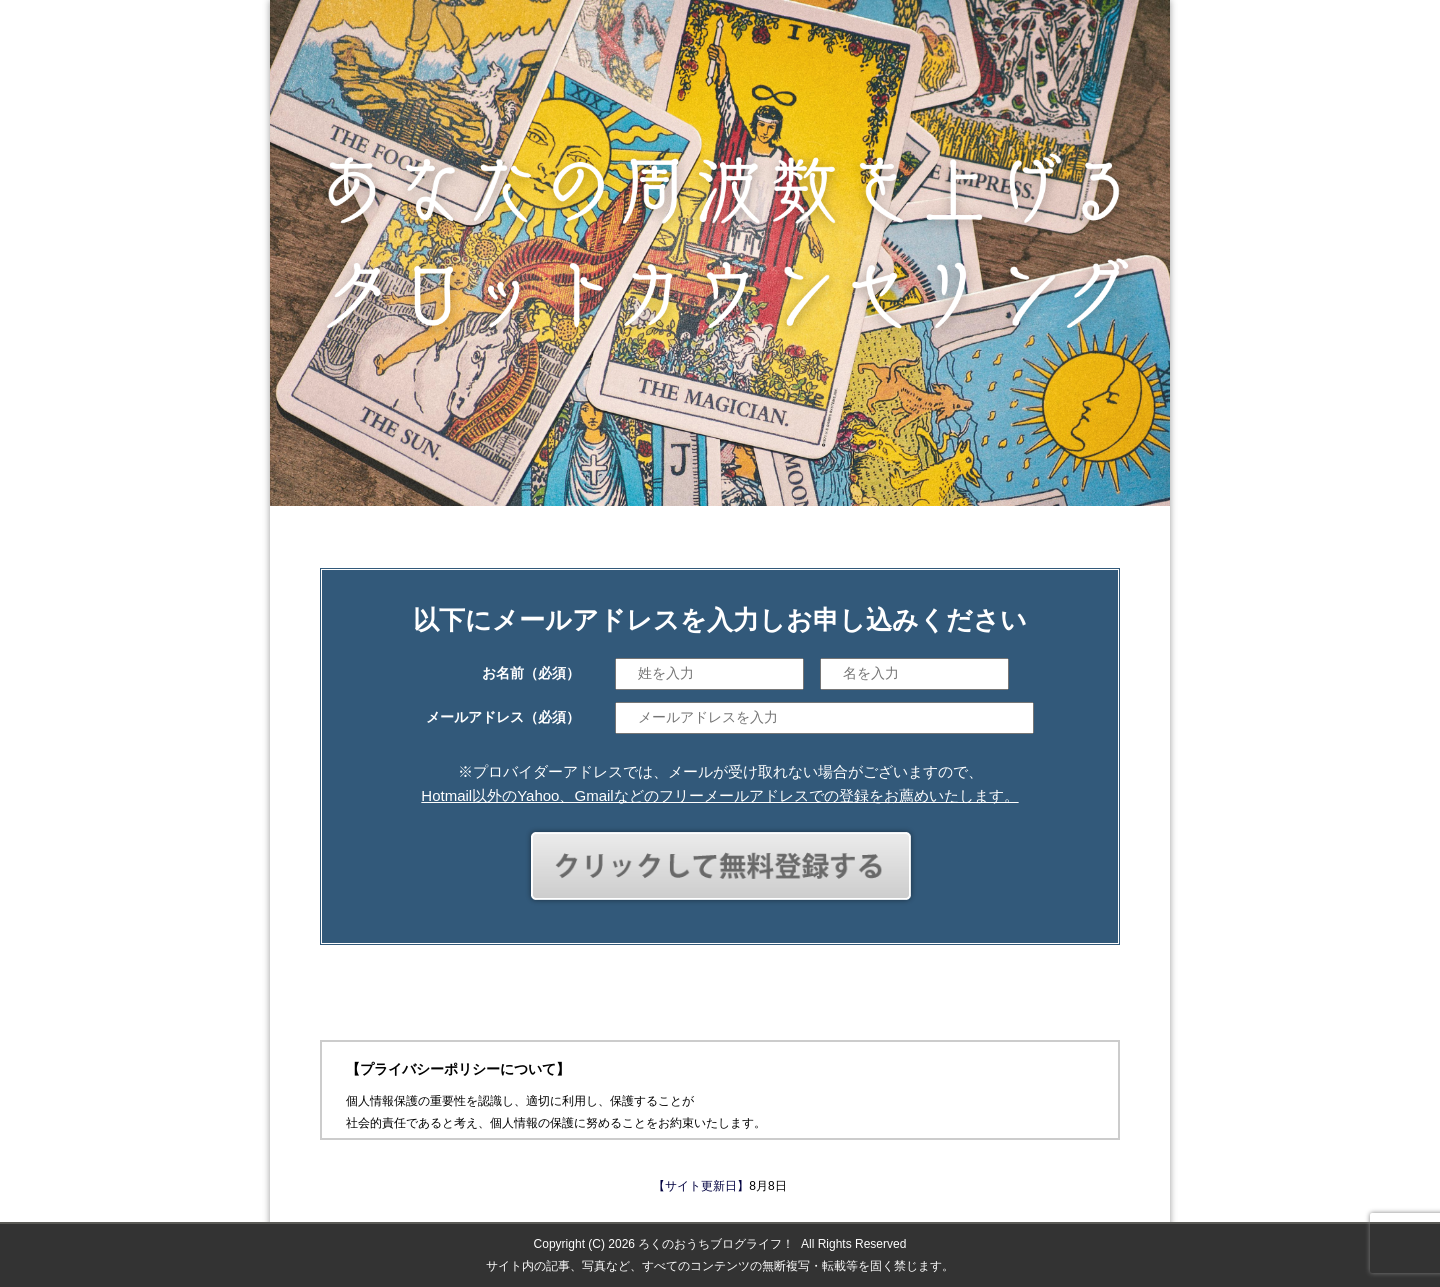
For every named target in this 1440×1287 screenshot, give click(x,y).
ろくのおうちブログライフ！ (716, 1244)
